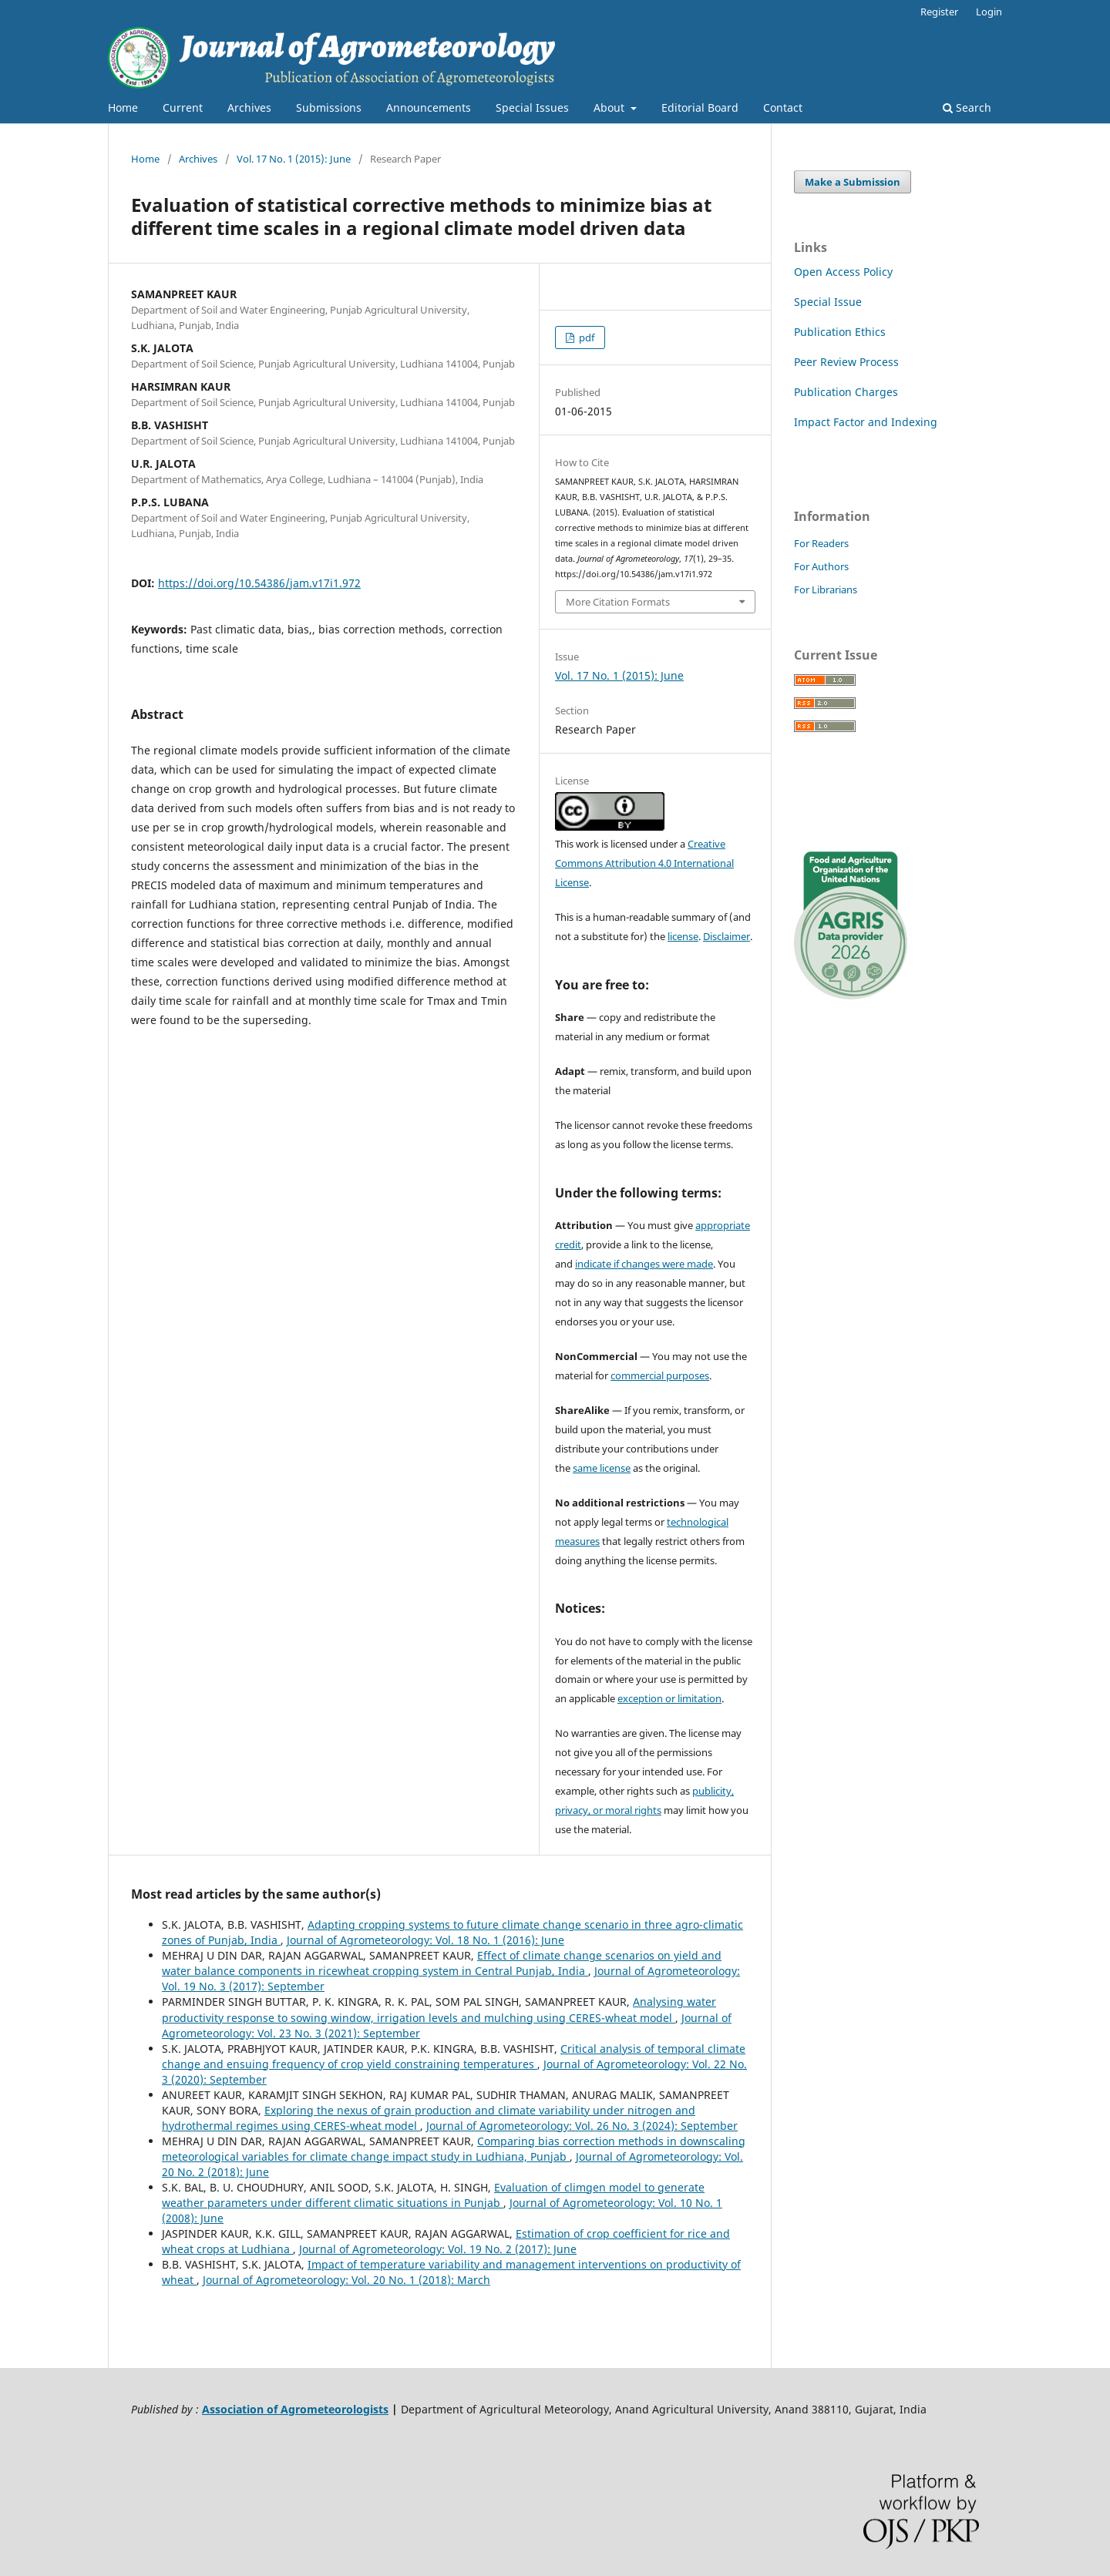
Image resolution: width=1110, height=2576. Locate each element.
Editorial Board (699, 107)
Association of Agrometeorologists (295, 2409)
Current (183, 107)
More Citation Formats (618, 602)
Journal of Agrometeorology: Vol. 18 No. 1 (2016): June (425, 1940)
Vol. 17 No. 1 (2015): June (294, 159)
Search (967, 107)
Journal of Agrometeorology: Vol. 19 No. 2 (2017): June (438, 2249)
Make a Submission (852, 182)
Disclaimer (726, 936)
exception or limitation (669, 1698)
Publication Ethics (840, 331)
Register (939, 11)
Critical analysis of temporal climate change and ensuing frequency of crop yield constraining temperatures (453, 2056)
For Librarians (825, 589)
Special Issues (532, 107)
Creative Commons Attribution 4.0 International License (644, 863)
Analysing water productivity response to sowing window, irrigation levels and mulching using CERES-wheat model (439, 2009)
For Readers (821, 543)
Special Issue (828, 301)
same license (602, 1468)
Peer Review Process (846, 361)
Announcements (428, 107)
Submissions (329, 107)
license (683, 936)
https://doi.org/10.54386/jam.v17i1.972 (259, 583)
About (610, 107)
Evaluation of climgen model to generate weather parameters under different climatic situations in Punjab (433, 2195)
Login (989, 11)
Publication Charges (846, 392)
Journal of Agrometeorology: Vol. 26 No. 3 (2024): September (582, 2125)
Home (123, 107)
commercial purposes (659, 1375)
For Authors (821, 566)
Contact (782, 107)
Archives (249, 107)
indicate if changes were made (644, 1264)
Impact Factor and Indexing (865, 422)
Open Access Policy (843, 271)
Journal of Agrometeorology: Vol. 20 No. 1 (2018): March (346, 2279)
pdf (585, 337)
